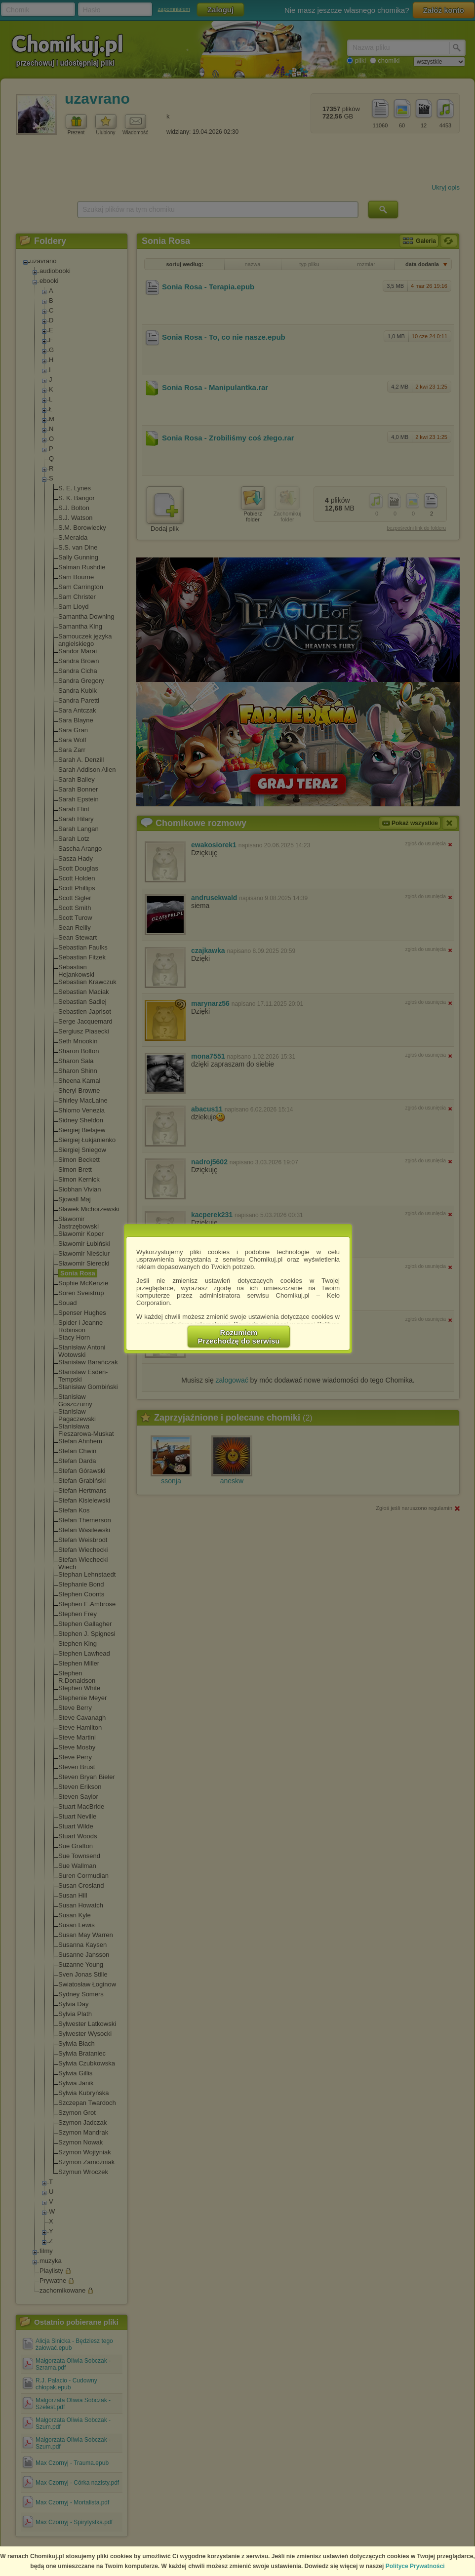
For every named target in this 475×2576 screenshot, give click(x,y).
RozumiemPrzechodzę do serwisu (239, 1336)
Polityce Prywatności (415, 2566)
